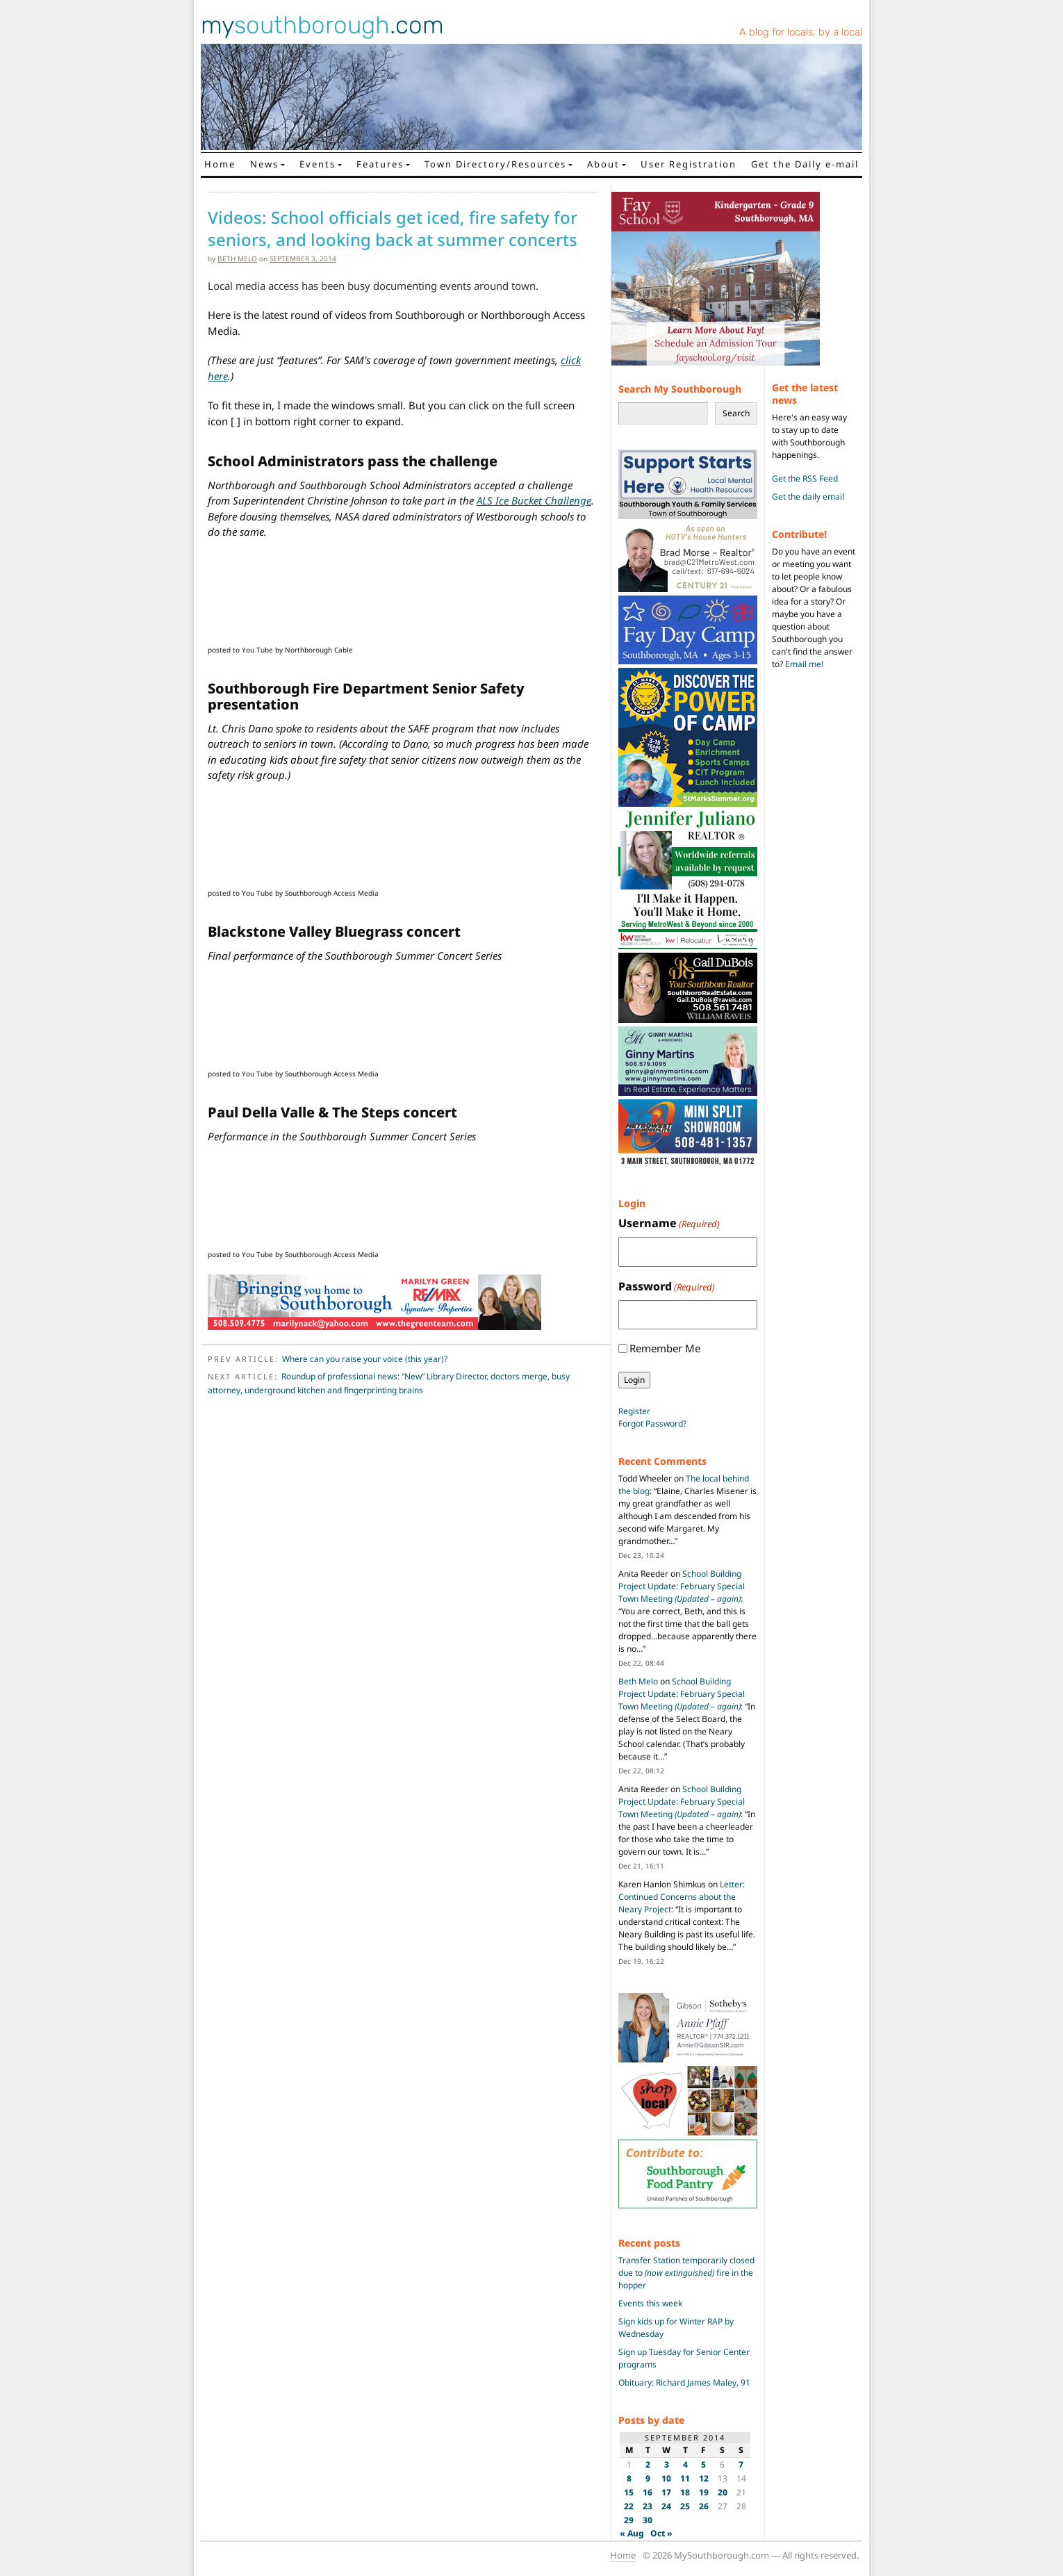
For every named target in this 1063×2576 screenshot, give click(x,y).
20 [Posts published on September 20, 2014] (722, 2492)
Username (669, 1223)
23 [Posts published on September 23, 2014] (647, 2506)
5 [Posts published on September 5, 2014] (703, 2464)
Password (666, 1287)
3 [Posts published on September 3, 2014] (666, 2464)
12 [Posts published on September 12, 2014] (704, 2478)
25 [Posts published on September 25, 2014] (685, 2506)
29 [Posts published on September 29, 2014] (629, 2520)
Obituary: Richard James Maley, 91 (684, 2382)
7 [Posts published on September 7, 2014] (741, 2464)
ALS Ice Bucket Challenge (534, 500)
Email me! (804, 664)
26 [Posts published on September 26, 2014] (704, 2506)
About (603, 164)
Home (220, 164)
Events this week (650, 2303)
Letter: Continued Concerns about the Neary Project (681, 1896)
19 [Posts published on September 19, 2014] (704, 2492)
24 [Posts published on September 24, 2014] (666, 2506)
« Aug (632, 2533)
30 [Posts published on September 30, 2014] (647, 2520)
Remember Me (664, 1348)
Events (317, 164)
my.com (322, 25)
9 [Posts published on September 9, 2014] (647, 2478)
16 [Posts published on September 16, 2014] (647, 2492)
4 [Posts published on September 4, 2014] (685, 2464)
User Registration (688, 164)
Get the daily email (808, 496)
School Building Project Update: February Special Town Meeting (681, 1586)
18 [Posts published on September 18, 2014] (685, 2492)
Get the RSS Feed (805, 478)
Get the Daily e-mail (805, 164)
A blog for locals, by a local (800, 32)
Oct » (661, 2533)
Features (380, 164)
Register (634, 1411)
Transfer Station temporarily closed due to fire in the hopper (686, 2272)
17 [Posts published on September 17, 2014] (666, 2492)
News (264, 164)
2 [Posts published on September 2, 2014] (647, 2464)
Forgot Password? (652, 1423)
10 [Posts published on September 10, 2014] (666, 2478)
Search (736, 413)
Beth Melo (237, 258)
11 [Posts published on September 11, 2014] (685, 2478)
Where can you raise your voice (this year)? (364, 1359)
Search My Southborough (679, 388)
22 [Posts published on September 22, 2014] (629, 2506)
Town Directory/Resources (495, 164)
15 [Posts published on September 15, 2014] (629, 2492)
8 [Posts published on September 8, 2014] (629, 2478)
